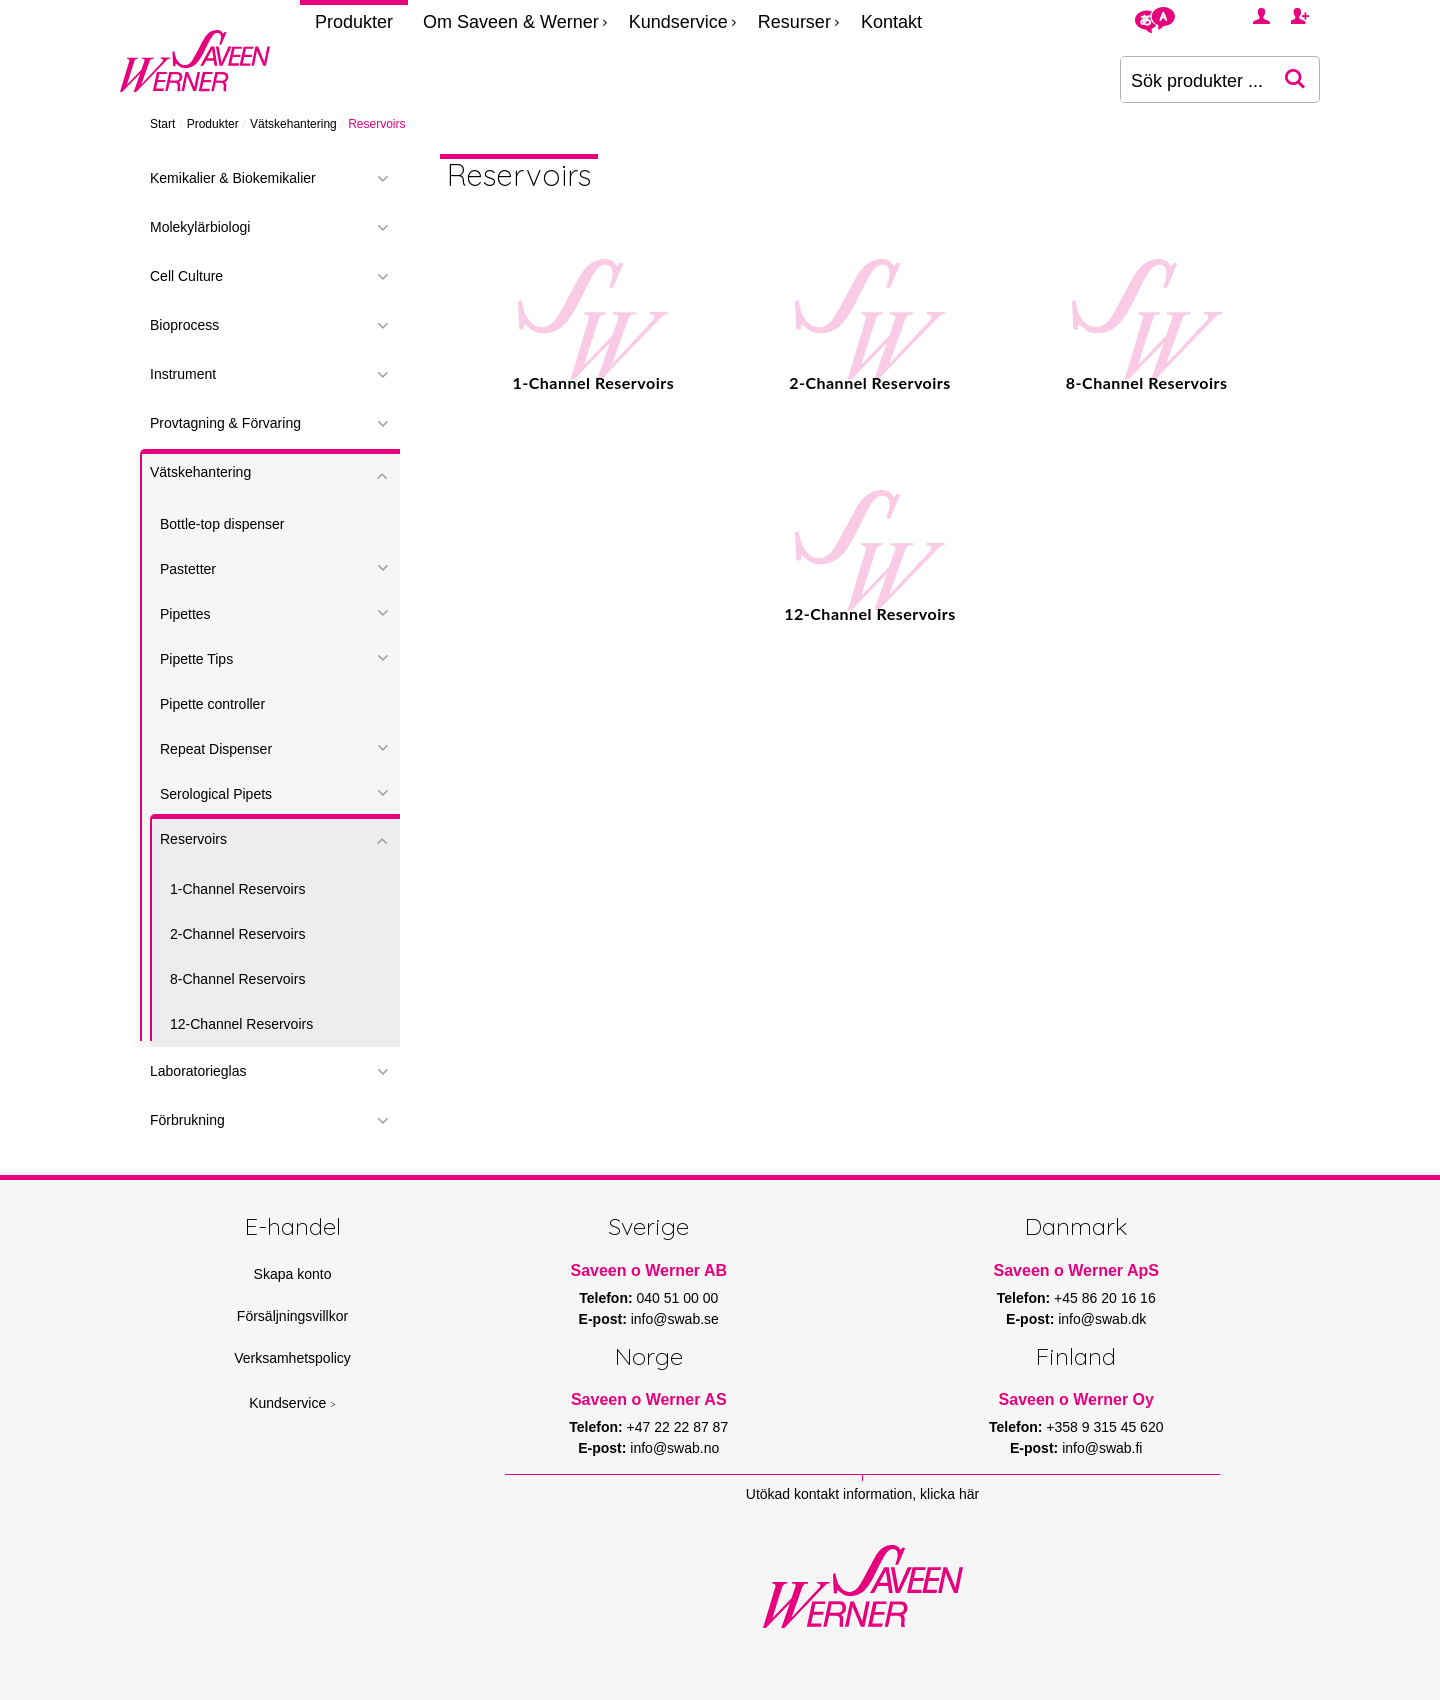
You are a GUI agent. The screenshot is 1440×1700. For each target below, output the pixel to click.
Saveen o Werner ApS (1076, 1270)
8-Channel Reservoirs (237, 979)
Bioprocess (184, 325)
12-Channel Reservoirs (241, 1024)
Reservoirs (193, 839)
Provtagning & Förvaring (225, 423)
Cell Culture (186, 276)
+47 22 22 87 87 (678, 1427)
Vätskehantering (293, 124)
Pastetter (188, 569)
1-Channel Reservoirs (237, 889)
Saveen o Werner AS (649, 1399)
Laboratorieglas (198, 1071)
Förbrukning (187, 1120)
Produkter (354, 22)
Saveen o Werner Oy (1076, 1399)
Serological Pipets (216, 794)
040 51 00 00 (678, 1298)
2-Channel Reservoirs (237, 934)
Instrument (183, 374)
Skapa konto (293, 1274)
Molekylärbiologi (200, 227)
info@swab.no (674, 1448)
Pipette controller (212, 704)
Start (162, 124)
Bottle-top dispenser (222, 524)
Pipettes (185, 614)
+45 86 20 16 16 (1105, 1298)
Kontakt (891, 22)
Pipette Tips (196, 659)
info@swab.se (675, 1319)
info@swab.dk (1102, 1319)
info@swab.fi (1102, 1448)
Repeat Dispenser (216, 749)
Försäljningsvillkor (292, 1316)
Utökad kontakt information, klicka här (862, 1494)
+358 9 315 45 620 (1104, 1427)
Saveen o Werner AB (649, 1270)
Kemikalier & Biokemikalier (233, 178)
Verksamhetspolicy (292, 1358)
